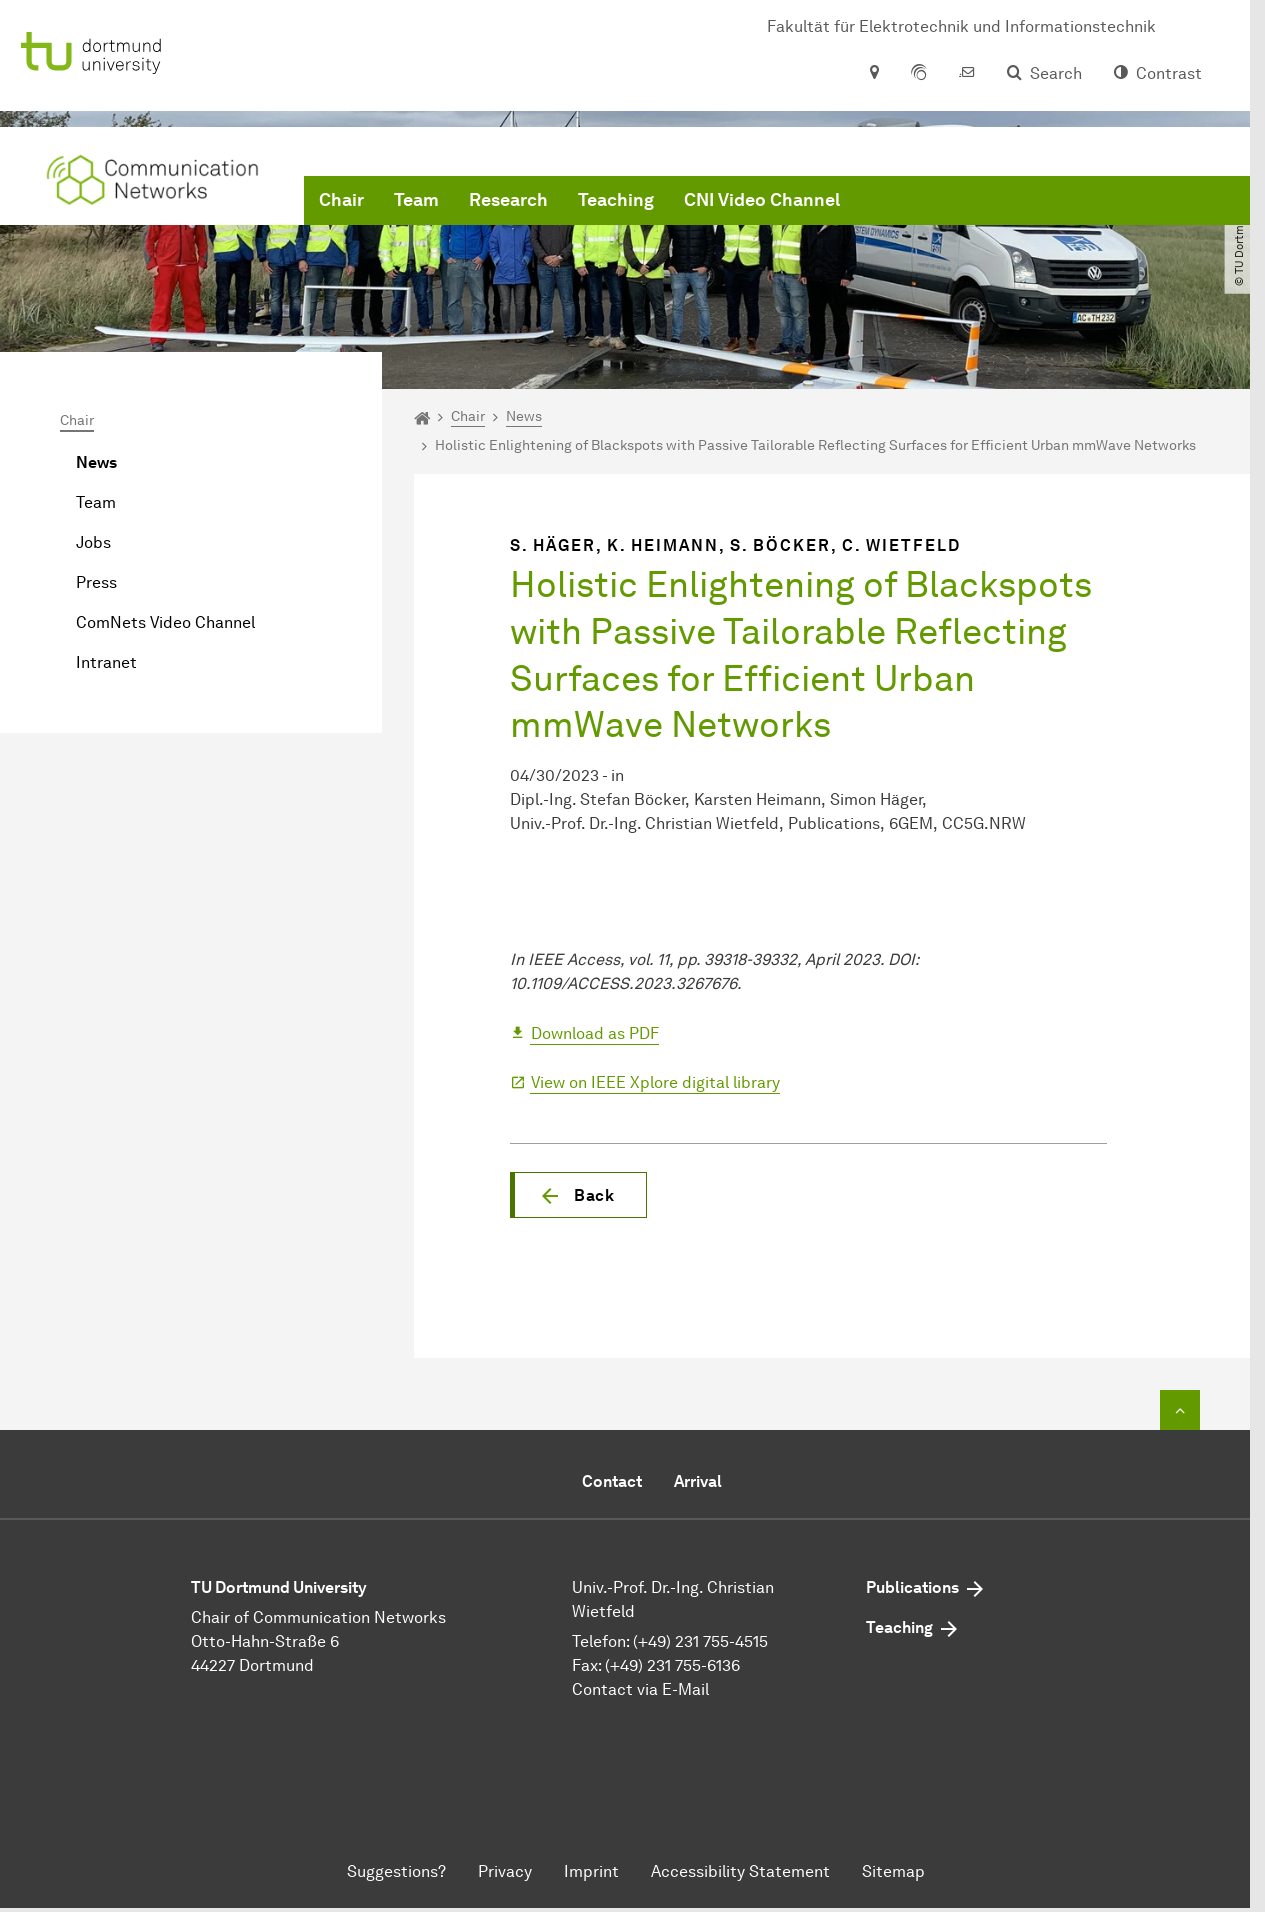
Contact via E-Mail (640, 1689)
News (96, 462)
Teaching (616, 200)
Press (96, 582)
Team (416, 200)
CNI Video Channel (762, 200)
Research (508, 200)
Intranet (106, 662)
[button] (578, 1195)
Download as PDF (595, 1033)
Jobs (93, 542)
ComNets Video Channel (165, 622)
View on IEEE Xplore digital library (655, 1082)
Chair (341, 200)
